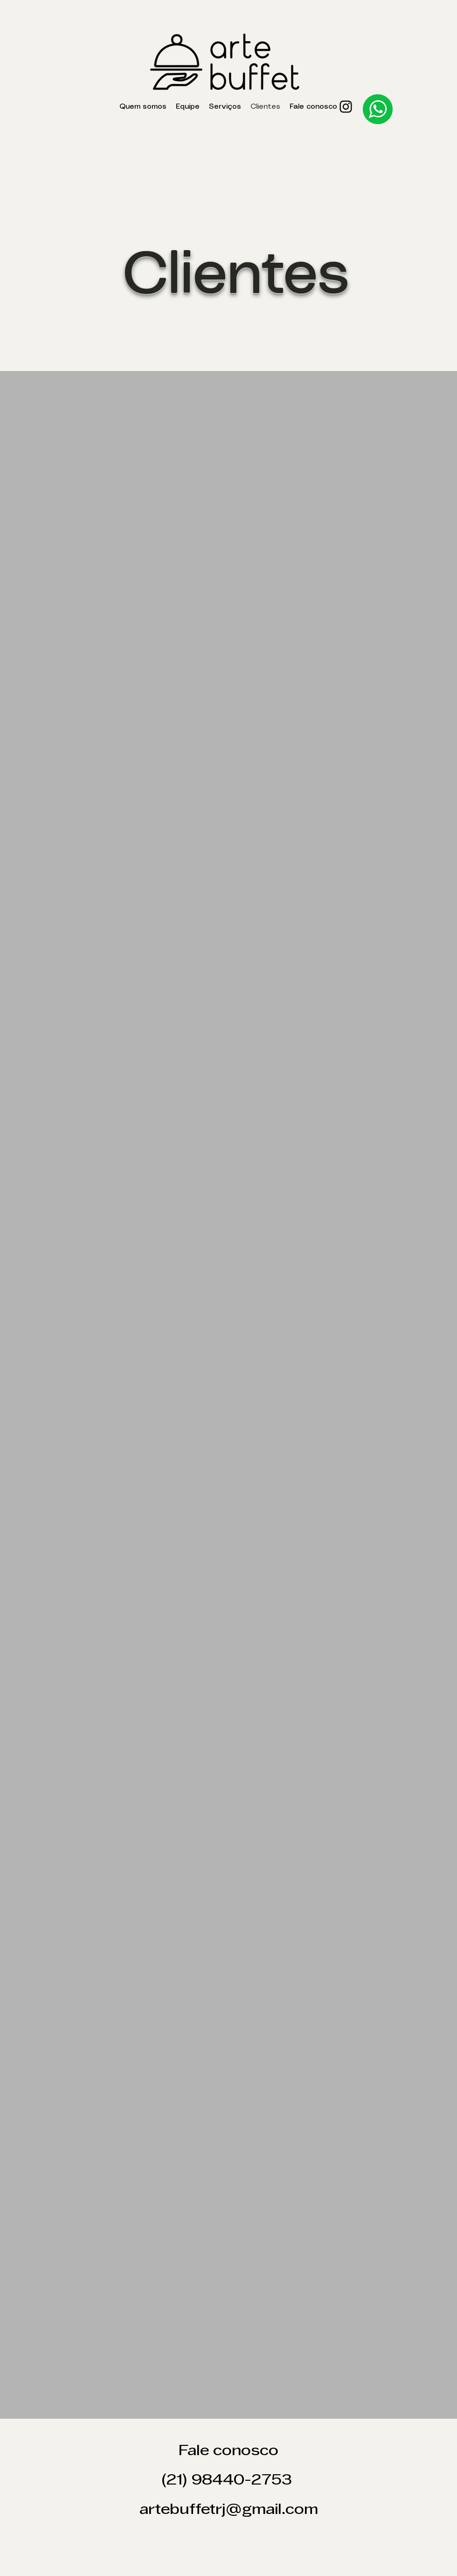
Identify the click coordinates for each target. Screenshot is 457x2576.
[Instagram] (346, 106)
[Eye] (377, 109)
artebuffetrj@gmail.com (228, 2510)
